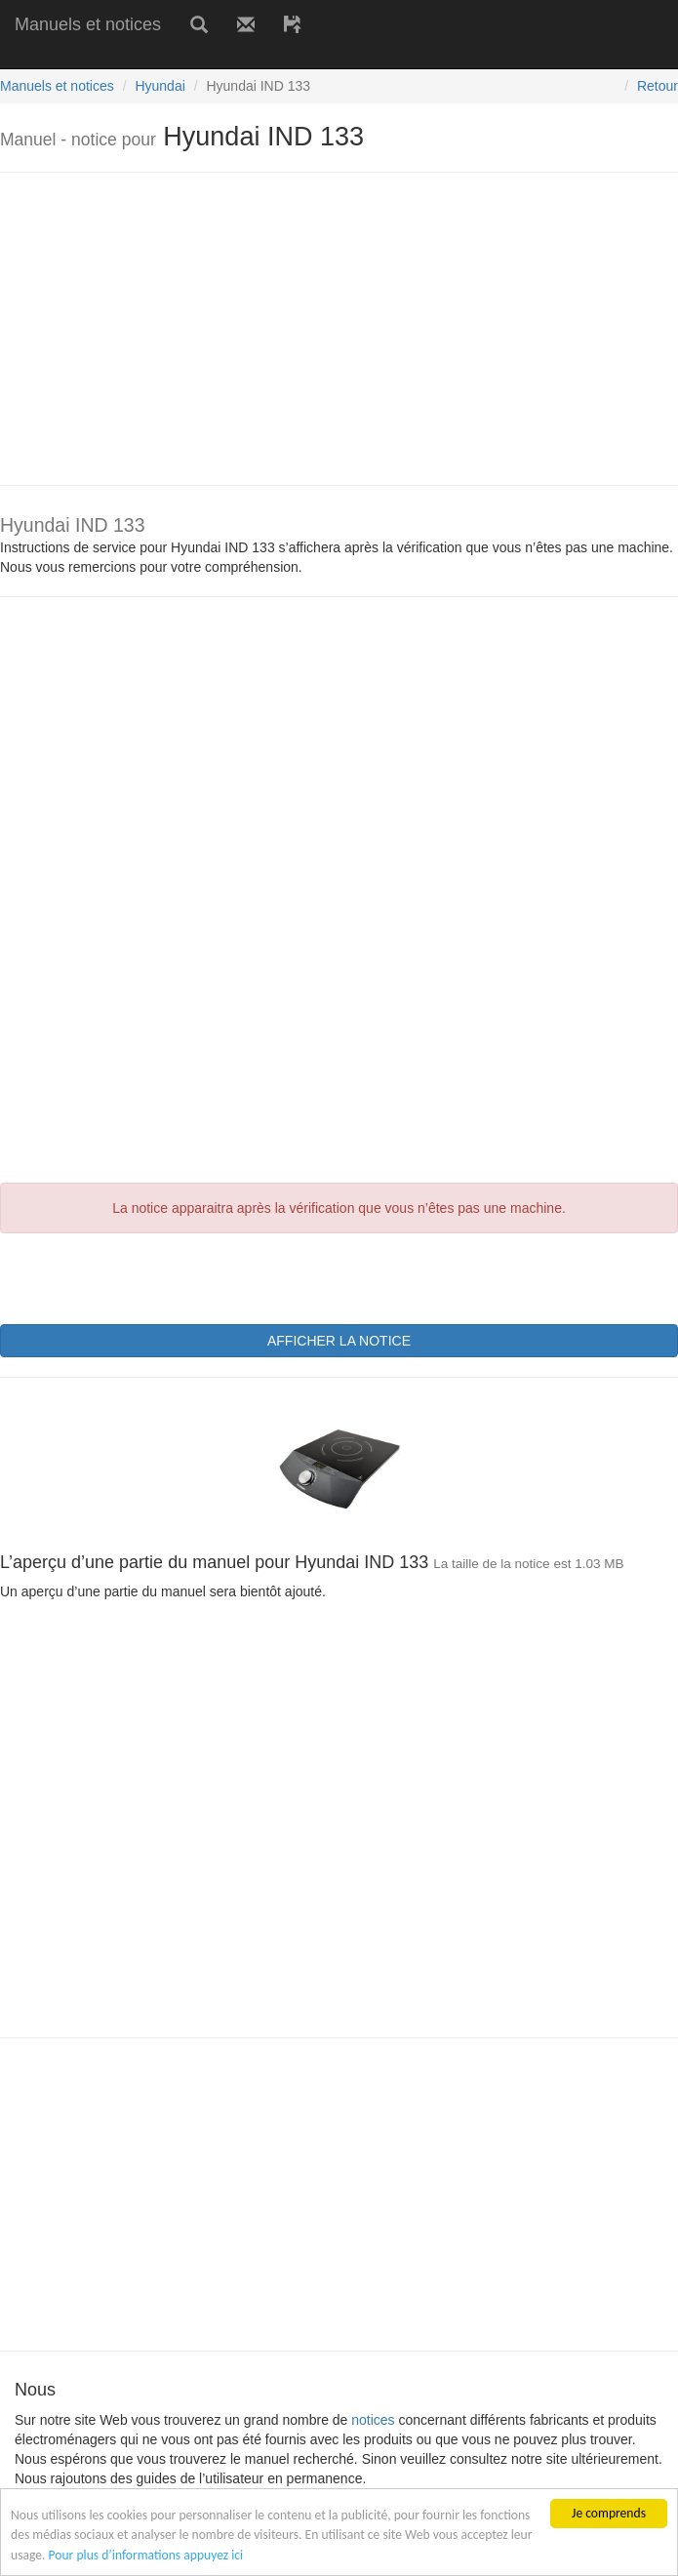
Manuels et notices (88, 24)
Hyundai (159, 86)
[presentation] (148, 1276)
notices (372, 2420)
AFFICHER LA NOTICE (339, 1340)
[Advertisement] (228, 56)
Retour (657, 86)
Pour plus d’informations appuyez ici (146, 2555)
